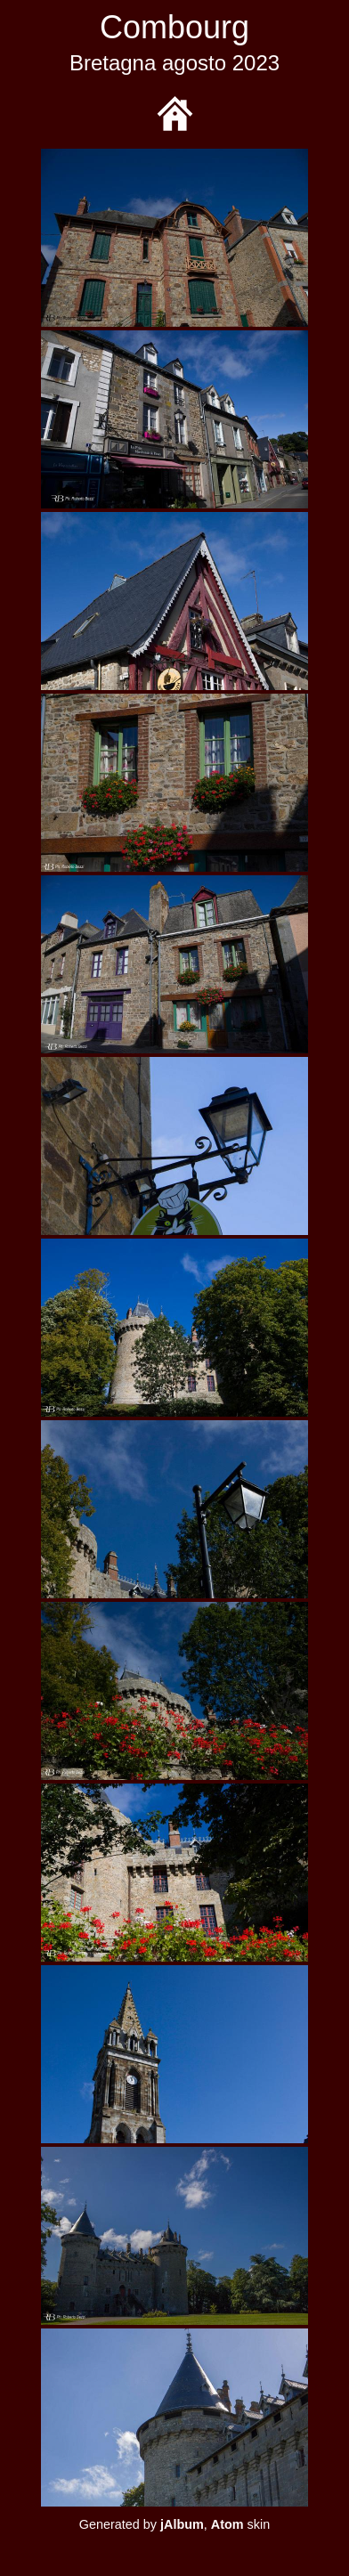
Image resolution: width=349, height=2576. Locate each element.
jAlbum (182, 2524)
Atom (227, 2524)
